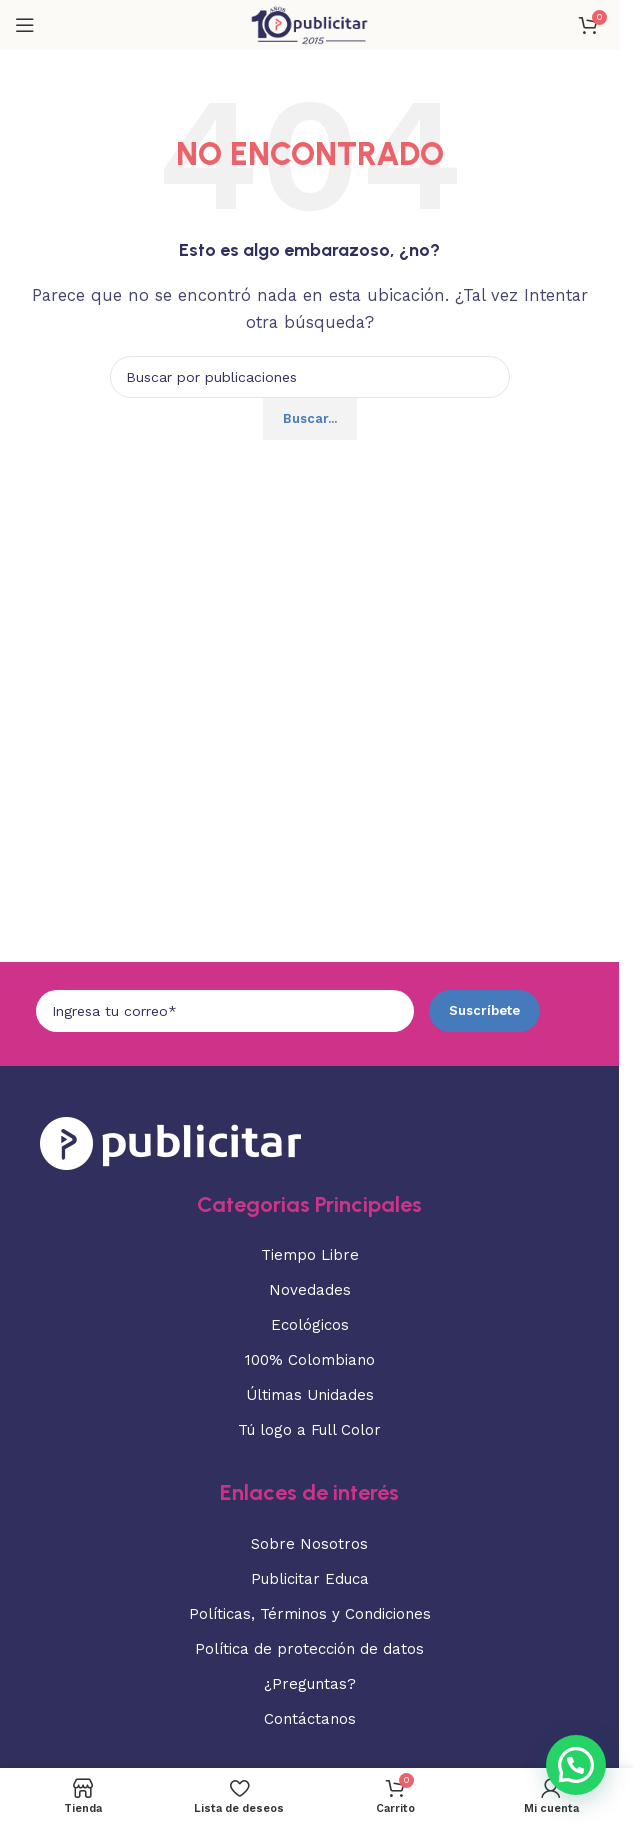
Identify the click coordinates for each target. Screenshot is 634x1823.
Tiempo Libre (310, 1255)
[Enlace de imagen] (170, 1141)
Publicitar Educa (310, 1579)
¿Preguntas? (310, 1684)
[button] (576, 1765)
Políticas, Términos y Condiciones (310, 1614)
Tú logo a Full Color (309, 1430)
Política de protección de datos (309, 1649)
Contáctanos (310, 1719)
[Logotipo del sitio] (309, 24)
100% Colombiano (310, 1360)
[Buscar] (310, 377)
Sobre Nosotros (309, 1544)
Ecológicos (310, 1325)
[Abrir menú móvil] (25, 25)
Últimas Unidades (310, 1395)
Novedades (310, 1290)
